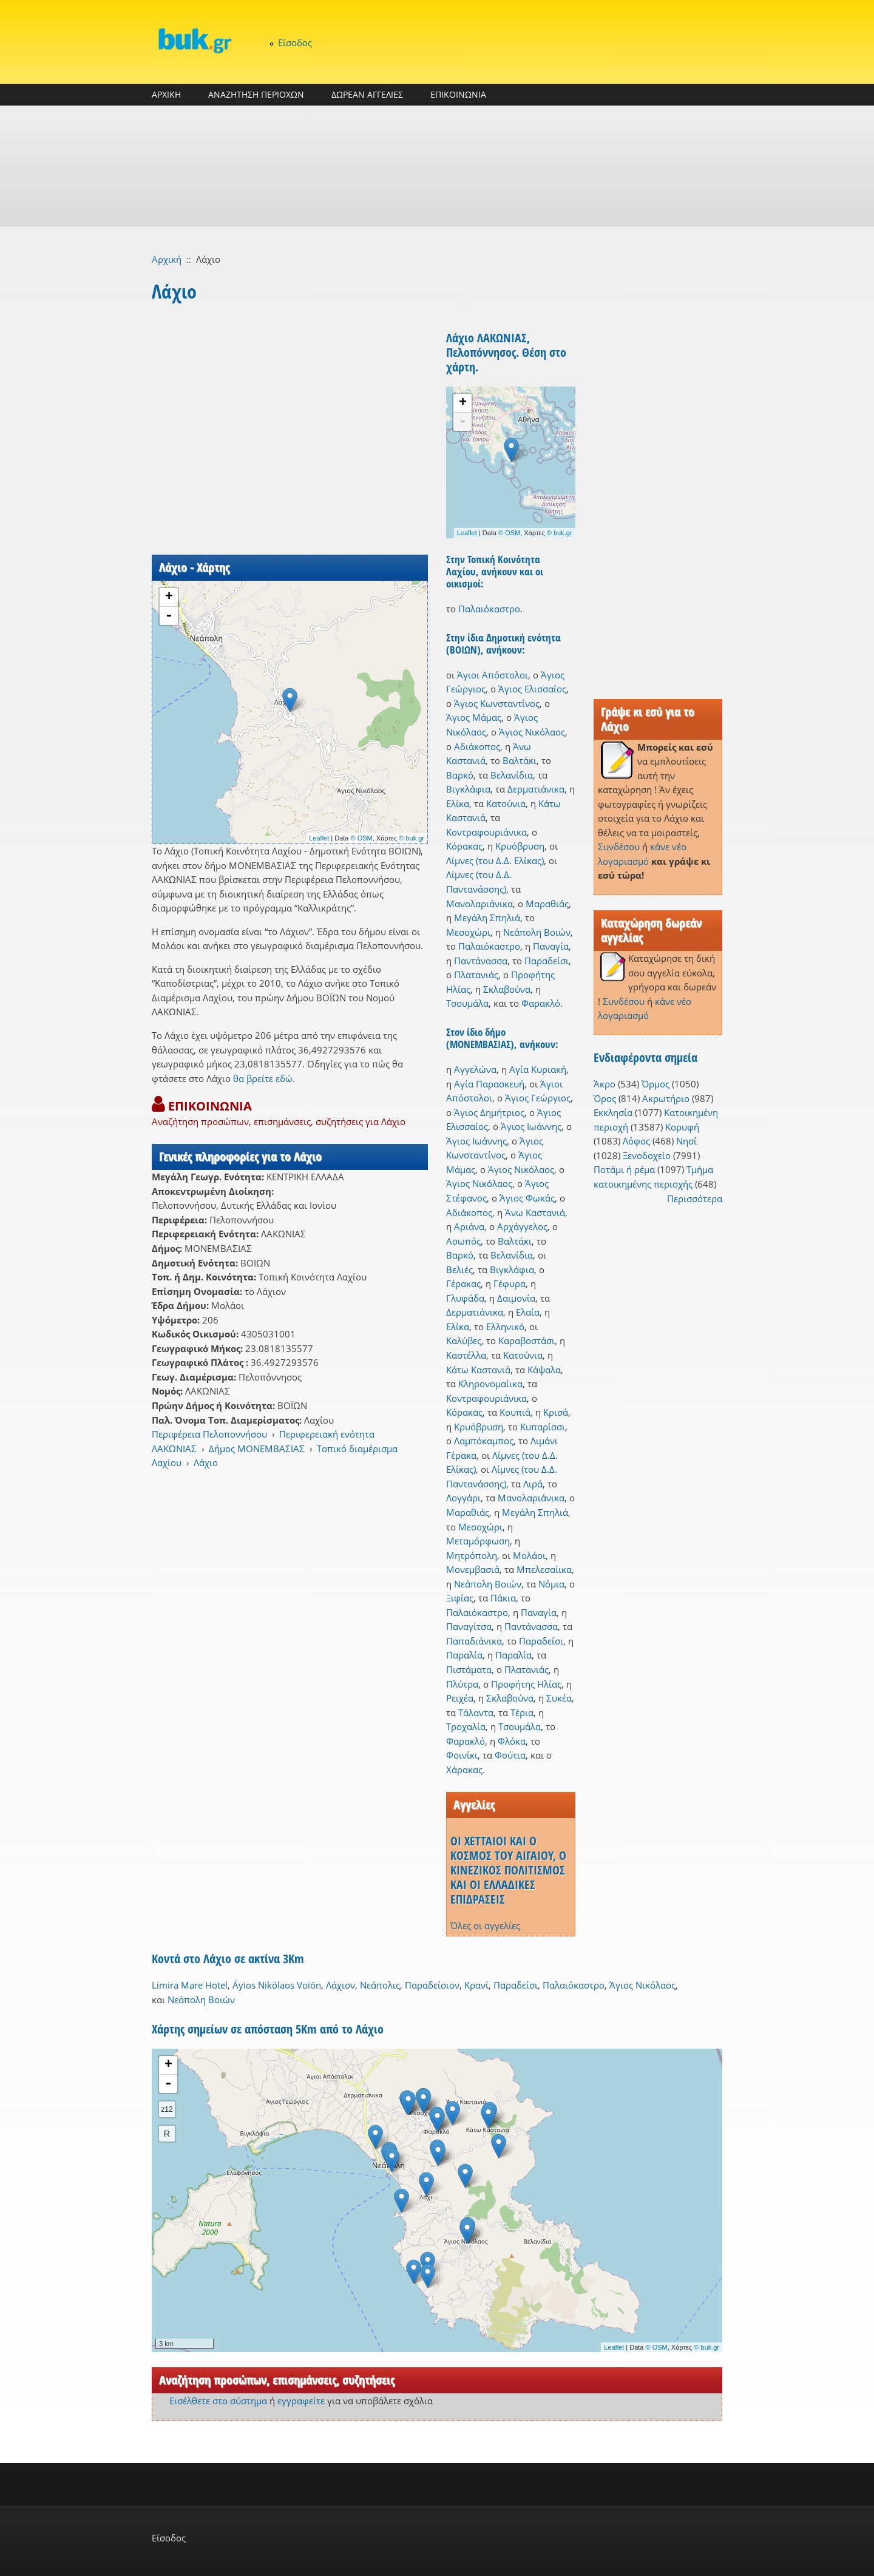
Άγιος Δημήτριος (489, 1112)
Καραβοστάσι (526, 1340)
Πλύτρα (462, 1684)
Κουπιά (515, 1412)
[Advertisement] (437, 166)
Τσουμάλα (467, 1003)
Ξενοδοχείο (647, 1155)
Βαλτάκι (520, 760)
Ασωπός (463, 1241)
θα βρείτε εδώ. (264, 1078)
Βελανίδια (511, 775)
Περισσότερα (694, 1198)
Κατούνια (506, 803)
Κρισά (555, 1412)
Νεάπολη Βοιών (537, 932)
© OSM (362, 838)
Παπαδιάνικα (474, 1641)
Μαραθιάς (547, 904)
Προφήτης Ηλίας (526, 1684)
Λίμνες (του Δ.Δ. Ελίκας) (495, 860)
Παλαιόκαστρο (489, 609)
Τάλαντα (475, 1712)
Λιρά (533, 1484)
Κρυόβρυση (519, 846)
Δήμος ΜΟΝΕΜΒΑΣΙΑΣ (257, 1448)
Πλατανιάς (476, 975)
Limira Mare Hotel (190, 1985)
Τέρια (522, 1712)
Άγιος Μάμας (473, 717)
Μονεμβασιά (473, 1569)
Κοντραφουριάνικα (486, 832)
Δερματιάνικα (535, 789)
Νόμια (551, 1584)
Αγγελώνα (475, 1069)
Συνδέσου (619, 846)
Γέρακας (463, 1283)
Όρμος (655, 1084)
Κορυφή (682, 1127)
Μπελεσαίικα (544, 1569)
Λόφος (636, 1141)
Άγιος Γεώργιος (538, 1098)
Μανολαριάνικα (479, 904)
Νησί (686, 1141)
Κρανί (476, 1985)
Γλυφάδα (465, 1298)
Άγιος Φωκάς (527, 1198)
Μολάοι (529, 1555)
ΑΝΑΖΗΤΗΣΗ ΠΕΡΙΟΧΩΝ (256, 94)
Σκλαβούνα (506, 989)
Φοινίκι (462, 1755)
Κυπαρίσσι (542, 1427)
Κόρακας (464, 846)
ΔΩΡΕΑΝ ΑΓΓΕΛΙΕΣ (367, 94)
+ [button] (169, 597)
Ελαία (528, 1312)
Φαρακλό (540, 1003)
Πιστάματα (469, 1669)
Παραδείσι (546, 961)
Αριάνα (469, 1226)
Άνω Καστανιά (535, 1212)
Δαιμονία (516, 1298)
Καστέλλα (466, 1355)
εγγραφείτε (301, 2401)
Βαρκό (459, 775)
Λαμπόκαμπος (483, 1441)
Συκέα (559, 1698)
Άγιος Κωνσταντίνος (497, 703)
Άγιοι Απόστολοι (492, 675)
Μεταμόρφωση (478, 1541)
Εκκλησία (613, 1112)
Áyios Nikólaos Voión (276, 1985)
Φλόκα (512, 1741)
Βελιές (459, 1269)
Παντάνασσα (480, 961)
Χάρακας (464, 1769)
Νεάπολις (380, 1985)
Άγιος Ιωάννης (531, 1126)
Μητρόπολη (471, 1555)
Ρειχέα (459, 1698)
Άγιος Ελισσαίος (532, 689)
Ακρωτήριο (665, 1098)
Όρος (605, 1098)
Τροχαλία (466, 1726)
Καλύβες (463, 1340)
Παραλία (464, 1655)
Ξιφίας (459, 1598)
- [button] (168, 616)
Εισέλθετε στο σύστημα (218, 2401)
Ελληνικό (505, 1326)
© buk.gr (411, 838)
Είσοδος (295, 42)
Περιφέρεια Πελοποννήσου (209, 1434)
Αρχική (166, 259)
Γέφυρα (509, 1283)
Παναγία (551, 946)
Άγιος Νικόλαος (532, 732)
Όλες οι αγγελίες (485, 1925)
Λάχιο (206, 1462)
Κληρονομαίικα (490, 1384)
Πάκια (503, 1598)
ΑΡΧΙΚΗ (166, 94)
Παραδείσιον (432, 1985)
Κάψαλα (544, 1370)
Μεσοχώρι (468, 932)
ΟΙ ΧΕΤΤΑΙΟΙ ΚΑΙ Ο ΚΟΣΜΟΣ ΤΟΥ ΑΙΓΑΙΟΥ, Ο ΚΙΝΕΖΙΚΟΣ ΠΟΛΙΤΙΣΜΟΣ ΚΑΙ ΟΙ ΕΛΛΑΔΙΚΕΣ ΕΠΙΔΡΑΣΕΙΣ (508, 1870)
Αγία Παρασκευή (489, 1084)
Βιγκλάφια (468, 789)
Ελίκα (457, 803)
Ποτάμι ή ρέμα (624, 1169)
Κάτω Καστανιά (478, 1370)
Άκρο (604, 1084)
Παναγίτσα (469, 1626)
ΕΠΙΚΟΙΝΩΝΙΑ (458, 94)
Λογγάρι (463, 1498)
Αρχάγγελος (522, 1226)
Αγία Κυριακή (537, 1069)
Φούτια (510, 1755)
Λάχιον (340, 1985)
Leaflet (319, 838)
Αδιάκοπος (477, 746)
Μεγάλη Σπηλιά (487, 917)
